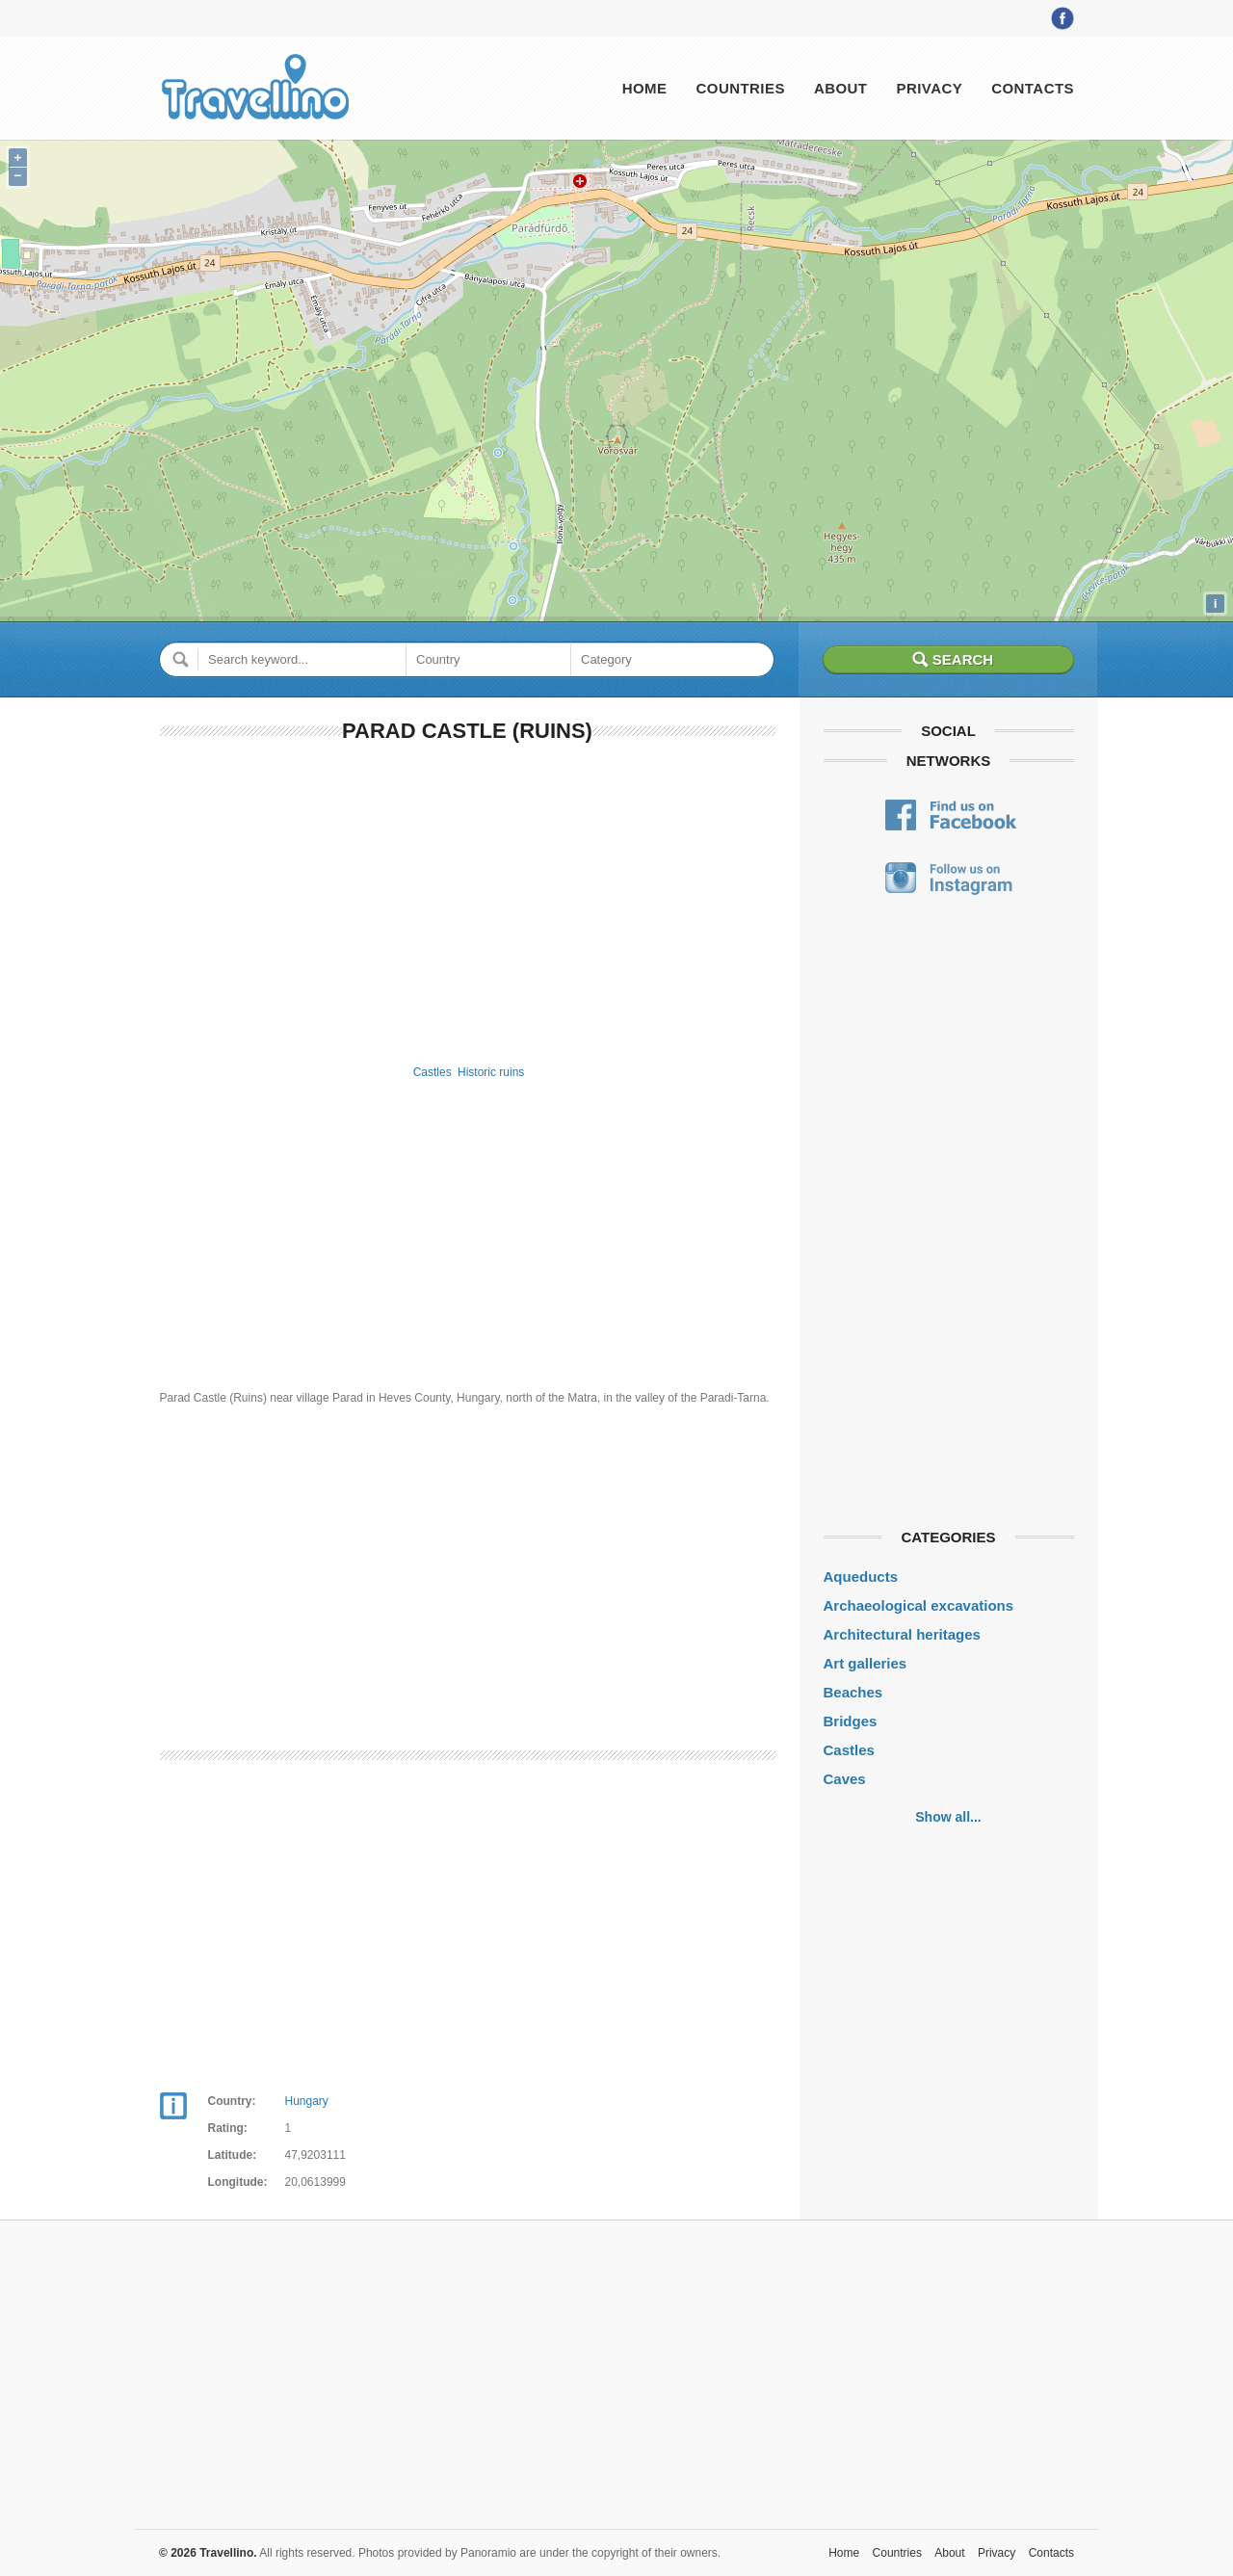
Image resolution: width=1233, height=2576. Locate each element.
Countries (739, 88)
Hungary (306, 2101)
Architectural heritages (902, 1634)
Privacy (929, 88)
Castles (432, 1072)
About (841, 88)
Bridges (851, 1721)
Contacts (1032, 88)
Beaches (853, 1692)
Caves (845, 1779)
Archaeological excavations (919, 1605)
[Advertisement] (467, 900)
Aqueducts (861, 1576)
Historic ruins (491, 1072)
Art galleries (865, 1663)
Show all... (948, 1817)
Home (645, 88)
